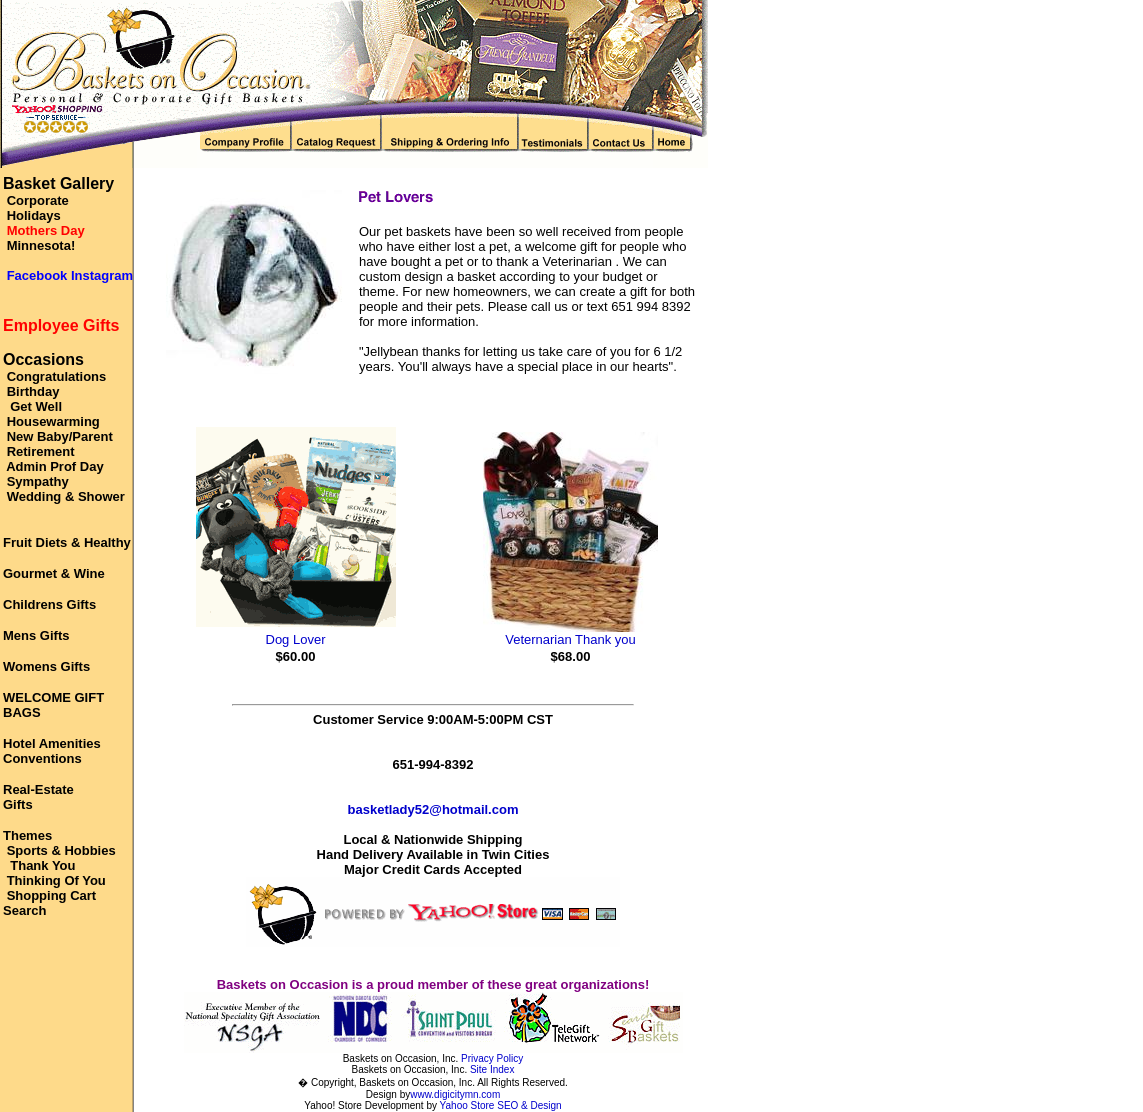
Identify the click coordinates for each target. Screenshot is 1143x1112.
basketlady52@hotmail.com (433, 809)
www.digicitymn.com (455, 1094)
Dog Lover (296, 639)
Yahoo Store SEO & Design (501, 1105)
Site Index (492, 1069)
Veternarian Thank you (570, 639)
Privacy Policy (492, 1058)
